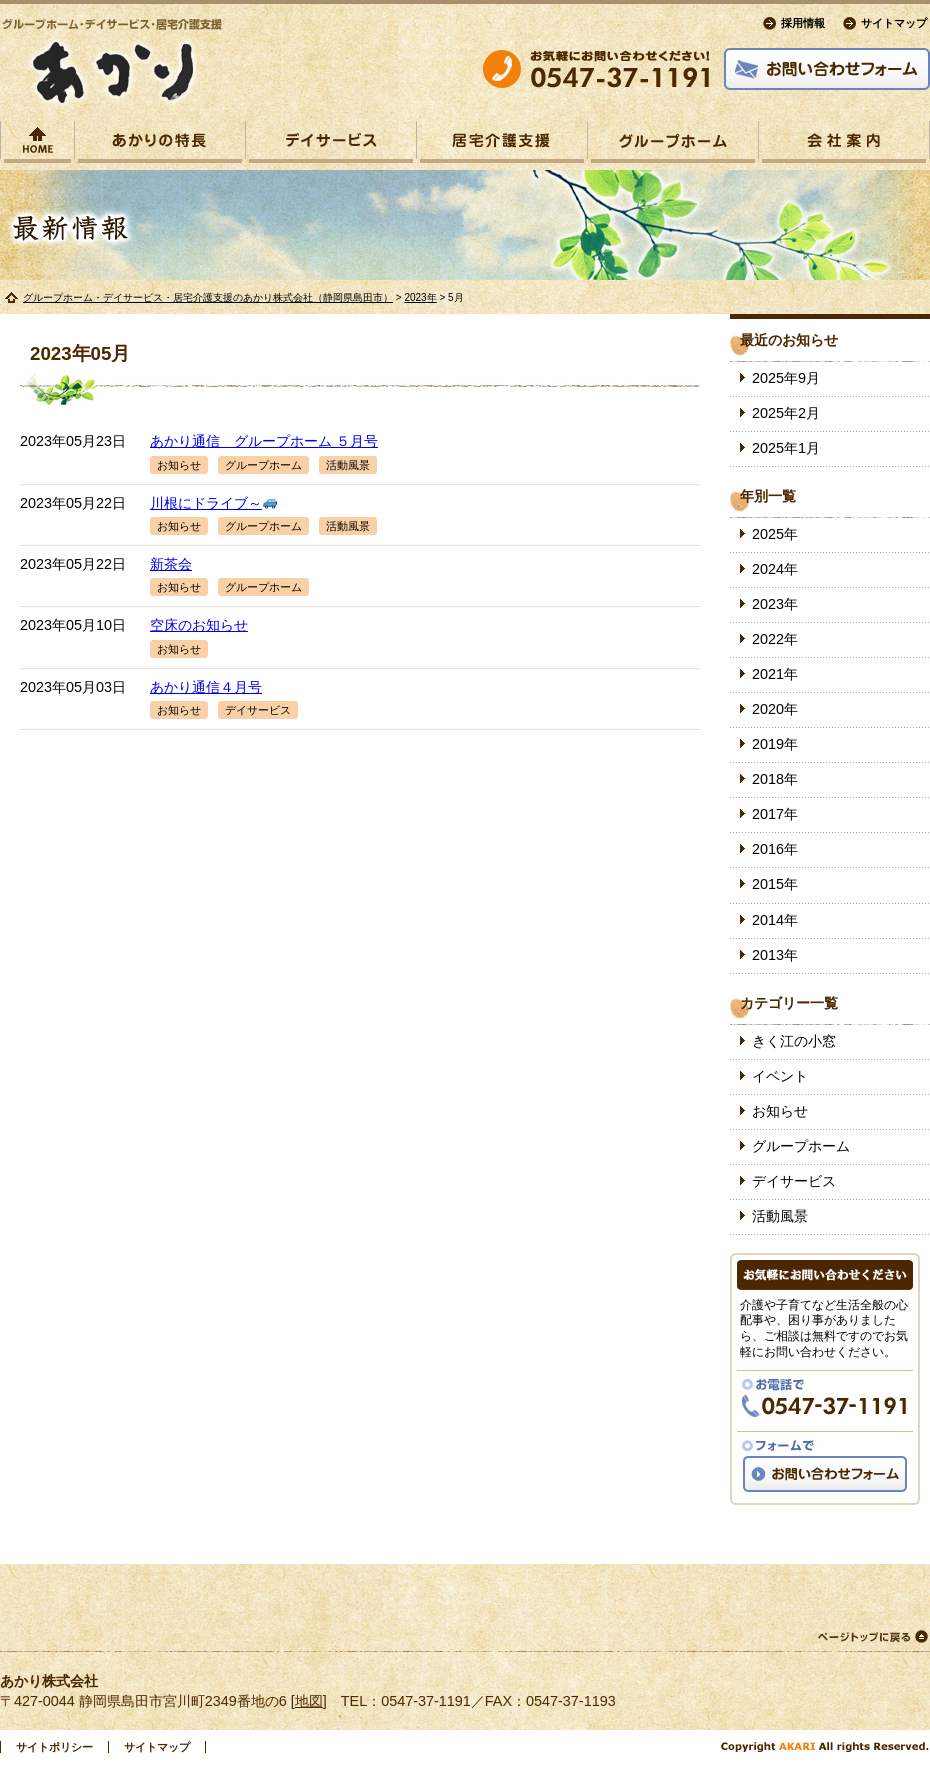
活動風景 (348, 465)
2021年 (775, 674)
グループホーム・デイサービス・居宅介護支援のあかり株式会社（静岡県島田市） (208, 297)
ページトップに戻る (872, 1636)
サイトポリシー (54, 1747)
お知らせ (179, 465)
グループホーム (263, 465)
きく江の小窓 (794, 1041)
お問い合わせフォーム (827, 69)
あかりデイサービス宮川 (331, 145)
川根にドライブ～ (213, 503)
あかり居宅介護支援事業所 (502, 145)
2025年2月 (786, 413)
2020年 (775, 709)
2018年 (775, 779)
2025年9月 (786, 378)
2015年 (775, 884)
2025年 (775, 534)
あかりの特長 (160, 145)
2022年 (775, 639)
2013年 (775, 955)
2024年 (775, 569)
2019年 (775, 744)
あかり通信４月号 (206, 687)
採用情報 (803, 23)
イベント (780, 1076)
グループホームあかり (673, 145)
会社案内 (844, 145)
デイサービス (258, 710)
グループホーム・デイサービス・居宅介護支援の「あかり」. (112, 63)
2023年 (420, 297)
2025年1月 (786, 448)
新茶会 (171, 564)
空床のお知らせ (199, 625)
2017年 (775, 814)
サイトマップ (894, 23)
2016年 (775, 849)
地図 (309, 1701)
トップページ (37, 145)
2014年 (775, 920)
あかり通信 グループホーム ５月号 (264, 441)
